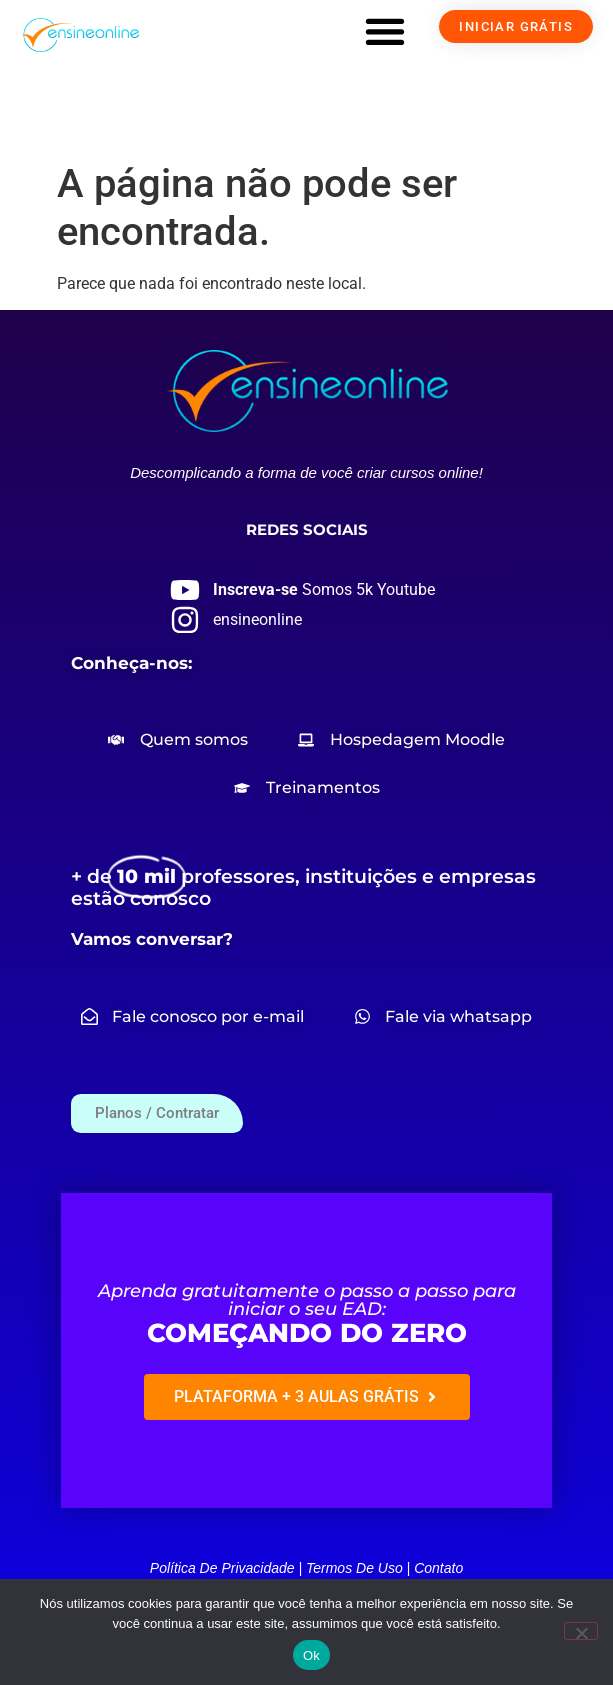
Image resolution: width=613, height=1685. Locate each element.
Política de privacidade (222, 1568)
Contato (438, 1568)
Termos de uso (354, 1568)
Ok (311, 1655)
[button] (385, 31)
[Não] (581, 1631)
